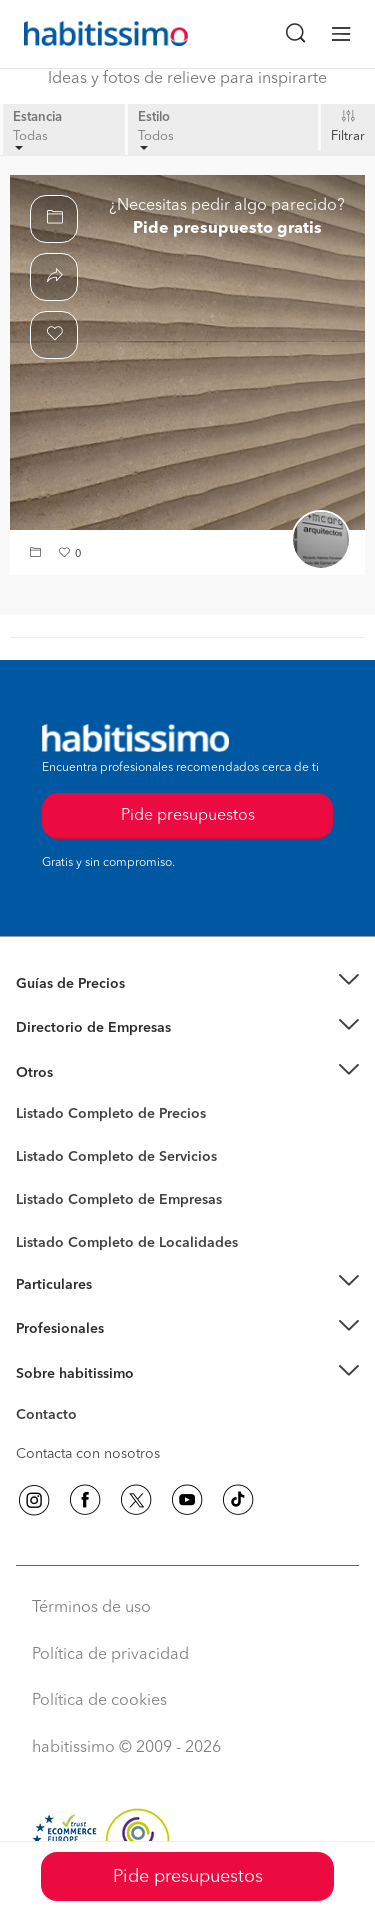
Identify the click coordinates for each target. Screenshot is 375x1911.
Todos (156, 140)
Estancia (37, 117)
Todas (30, 140)
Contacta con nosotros (88, 1454)
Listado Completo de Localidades (127, 1243)
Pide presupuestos (188, 1877)
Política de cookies (99, 1701)
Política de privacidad (110, 1655)
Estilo (154, 117)
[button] (38, 554)
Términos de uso (91, 1608)
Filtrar (348, 136)
